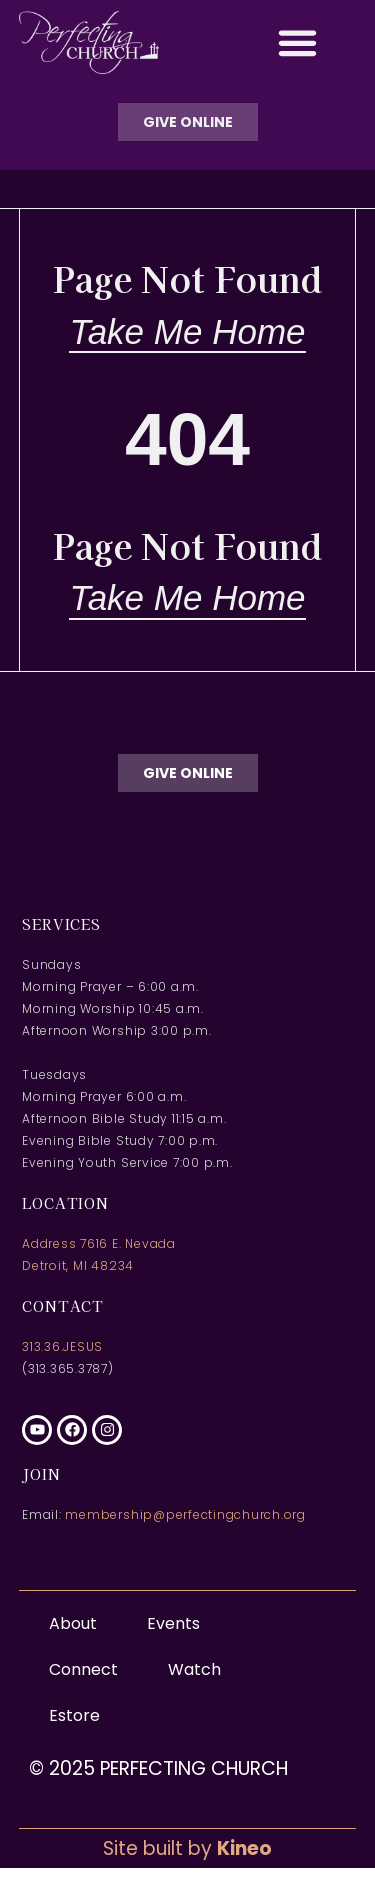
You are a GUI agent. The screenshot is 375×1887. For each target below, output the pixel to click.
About (78, 1623)
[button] (297, 43)
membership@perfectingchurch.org (185, 1514)
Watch (194, 1669)
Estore (74, 1715)
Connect (88, 1669)
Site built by (187, 1848)
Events (173, 1623)
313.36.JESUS (62, 1346)
